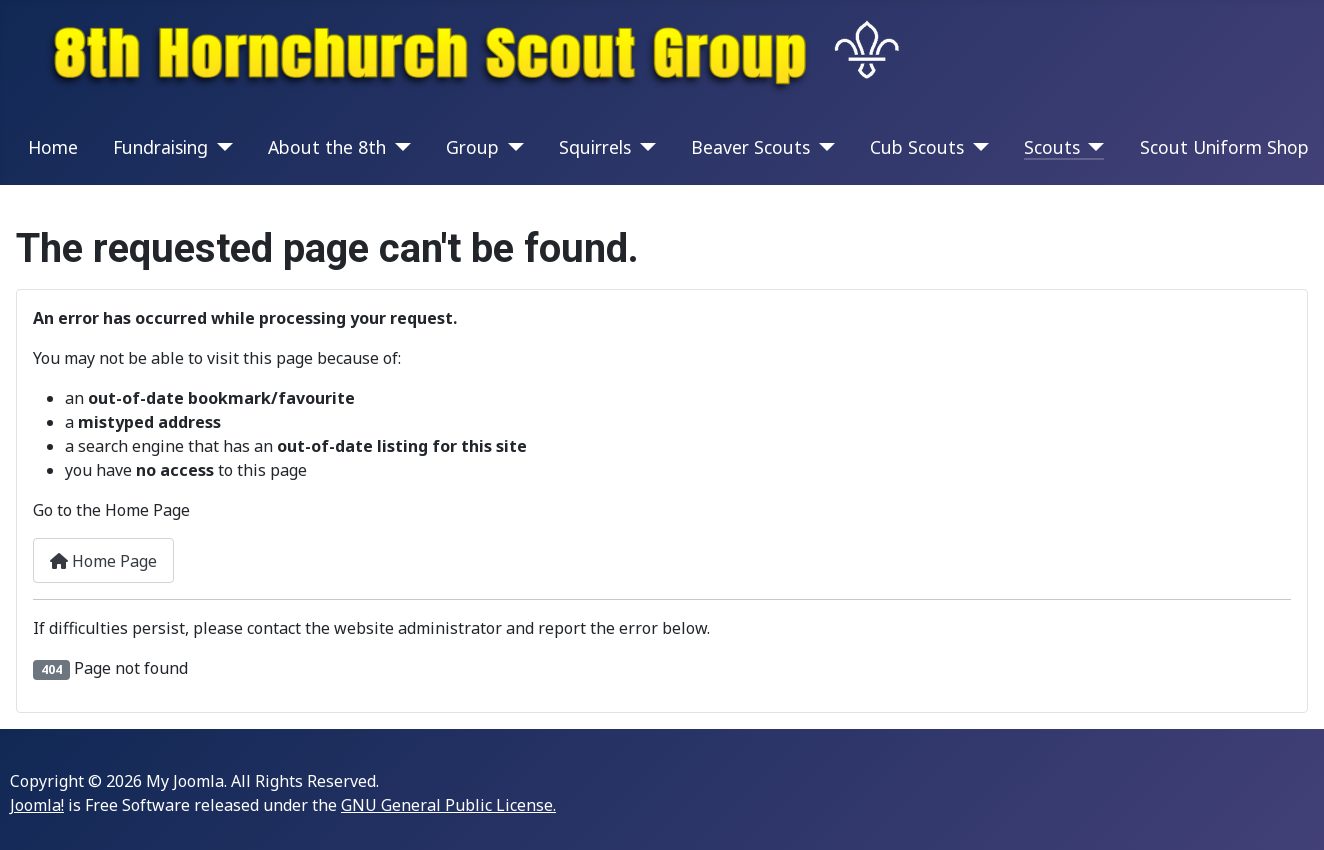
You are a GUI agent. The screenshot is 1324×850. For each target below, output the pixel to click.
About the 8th (327, 147)
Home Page (103, 561)
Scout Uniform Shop (1224, 147)
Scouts (1052, 147)
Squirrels (595, 147)
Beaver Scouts (750, 147)
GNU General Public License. (448, 805)
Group (472, 147)
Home (53, 147)
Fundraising (160, 147)
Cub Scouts (917, 147)
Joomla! (37, 805)
